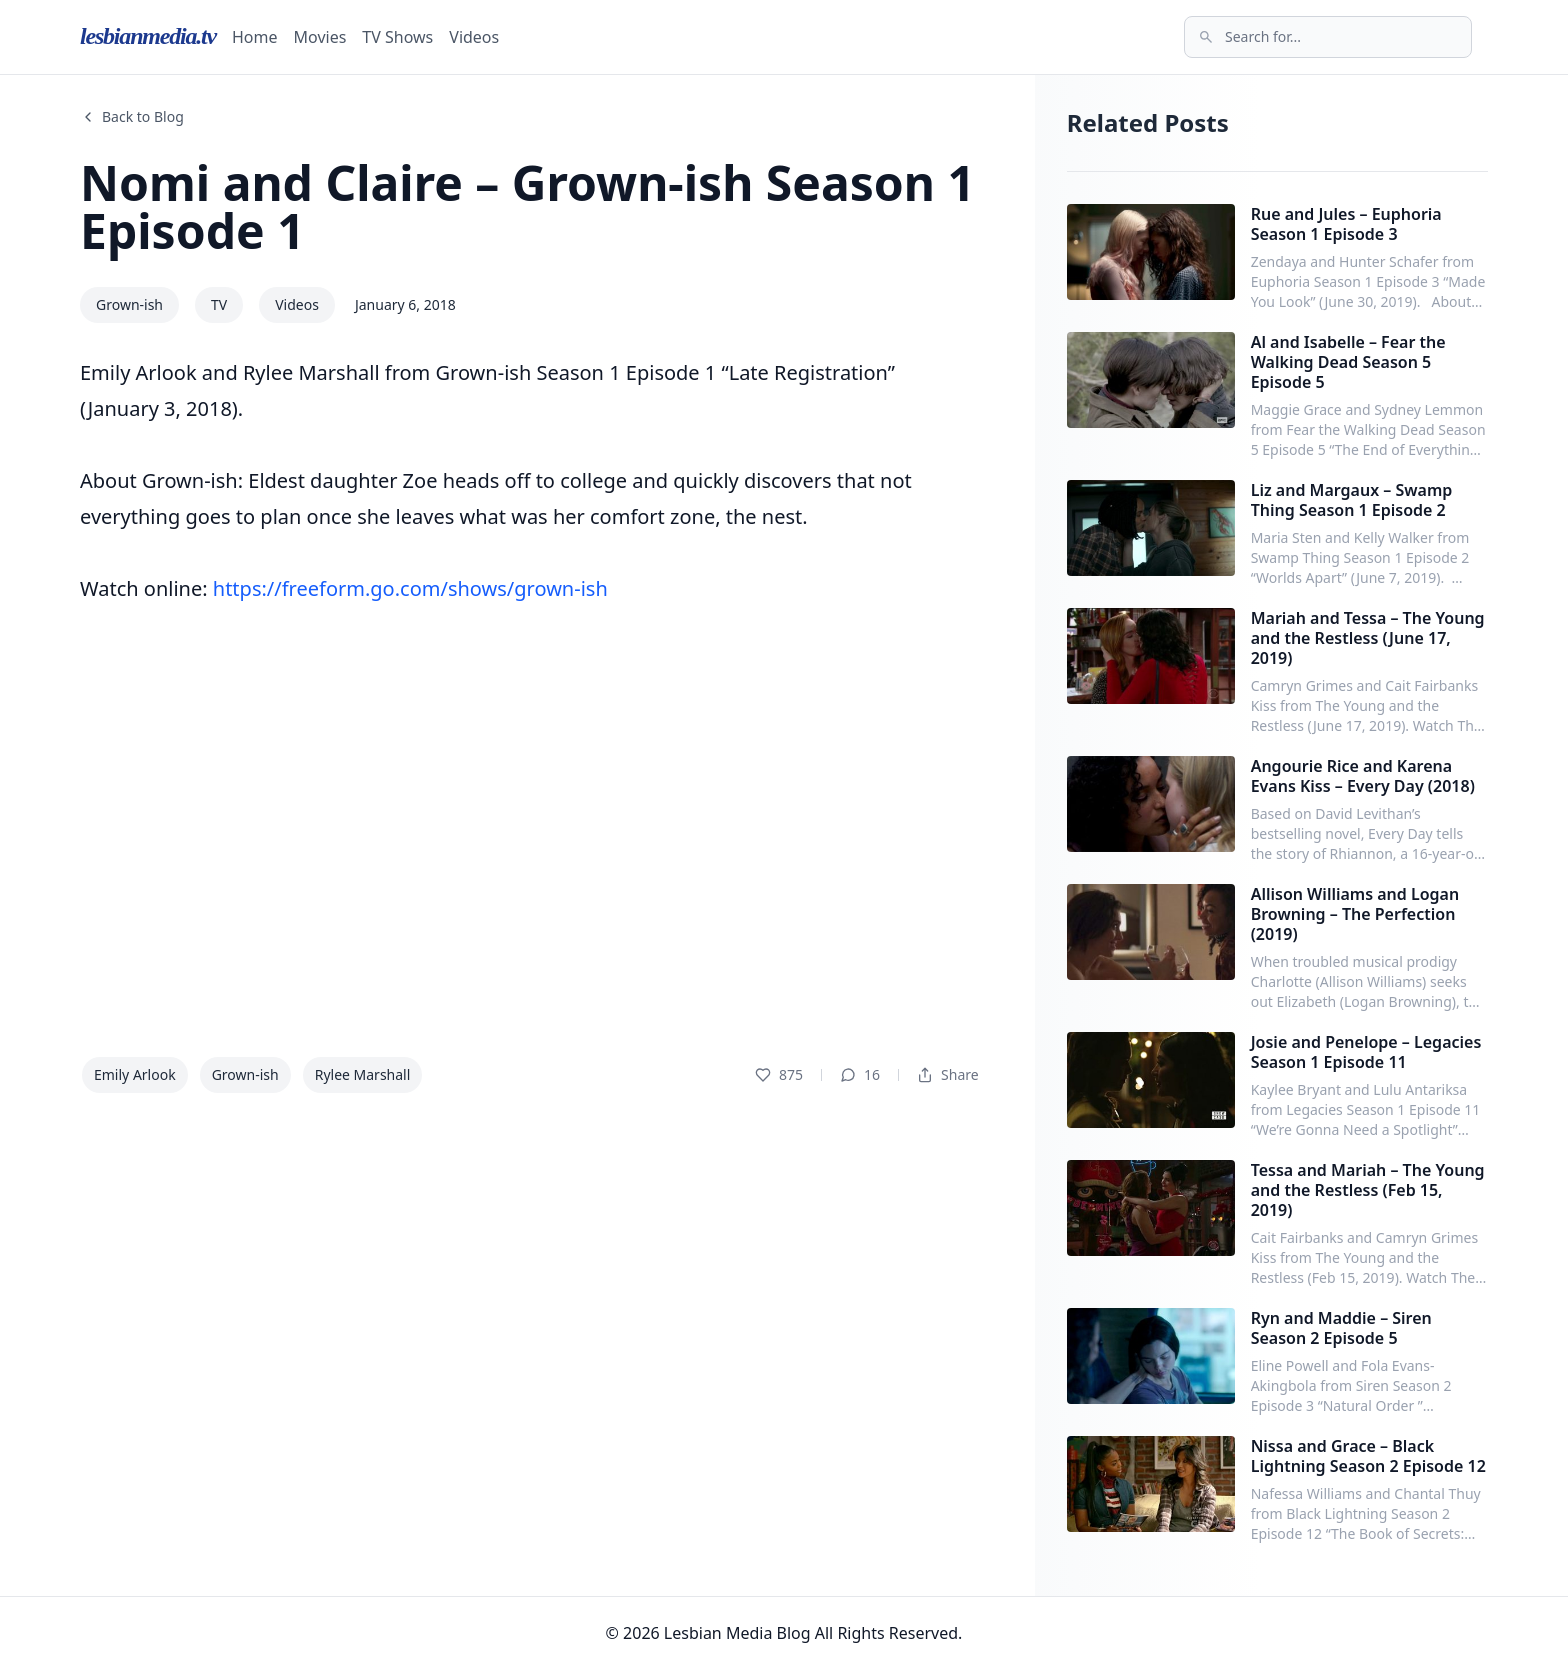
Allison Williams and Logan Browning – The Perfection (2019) (1355, 914)
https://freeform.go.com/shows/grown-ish (410, 588)
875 (779, 1075)
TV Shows (397, 37)
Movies (320, 37)
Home (255, 37)
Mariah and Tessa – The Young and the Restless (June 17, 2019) (1368, 638)
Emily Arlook (135, 1074)
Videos (474, 37)
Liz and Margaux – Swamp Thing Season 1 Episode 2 (1352, 500)
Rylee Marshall (363, 1074)
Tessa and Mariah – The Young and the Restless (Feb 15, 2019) (1368, 1190)
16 (860, 1075)
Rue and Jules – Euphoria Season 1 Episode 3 (1346, 224)
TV (219, 304)
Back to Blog (132, 116)
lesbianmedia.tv (148, 36)
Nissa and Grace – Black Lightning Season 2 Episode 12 (1368, 1456)
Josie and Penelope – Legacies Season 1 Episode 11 (1366, 1052)
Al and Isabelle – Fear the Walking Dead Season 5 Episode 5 (1348, 362)
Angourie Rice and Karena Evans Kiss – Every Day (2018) (1363, 776)
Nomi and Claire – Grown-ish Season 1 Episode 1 (527, 206)
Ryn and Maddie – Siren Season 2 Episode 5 (1341, 1328)
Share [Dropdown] (948, 1074)
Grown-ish (129, 304)
